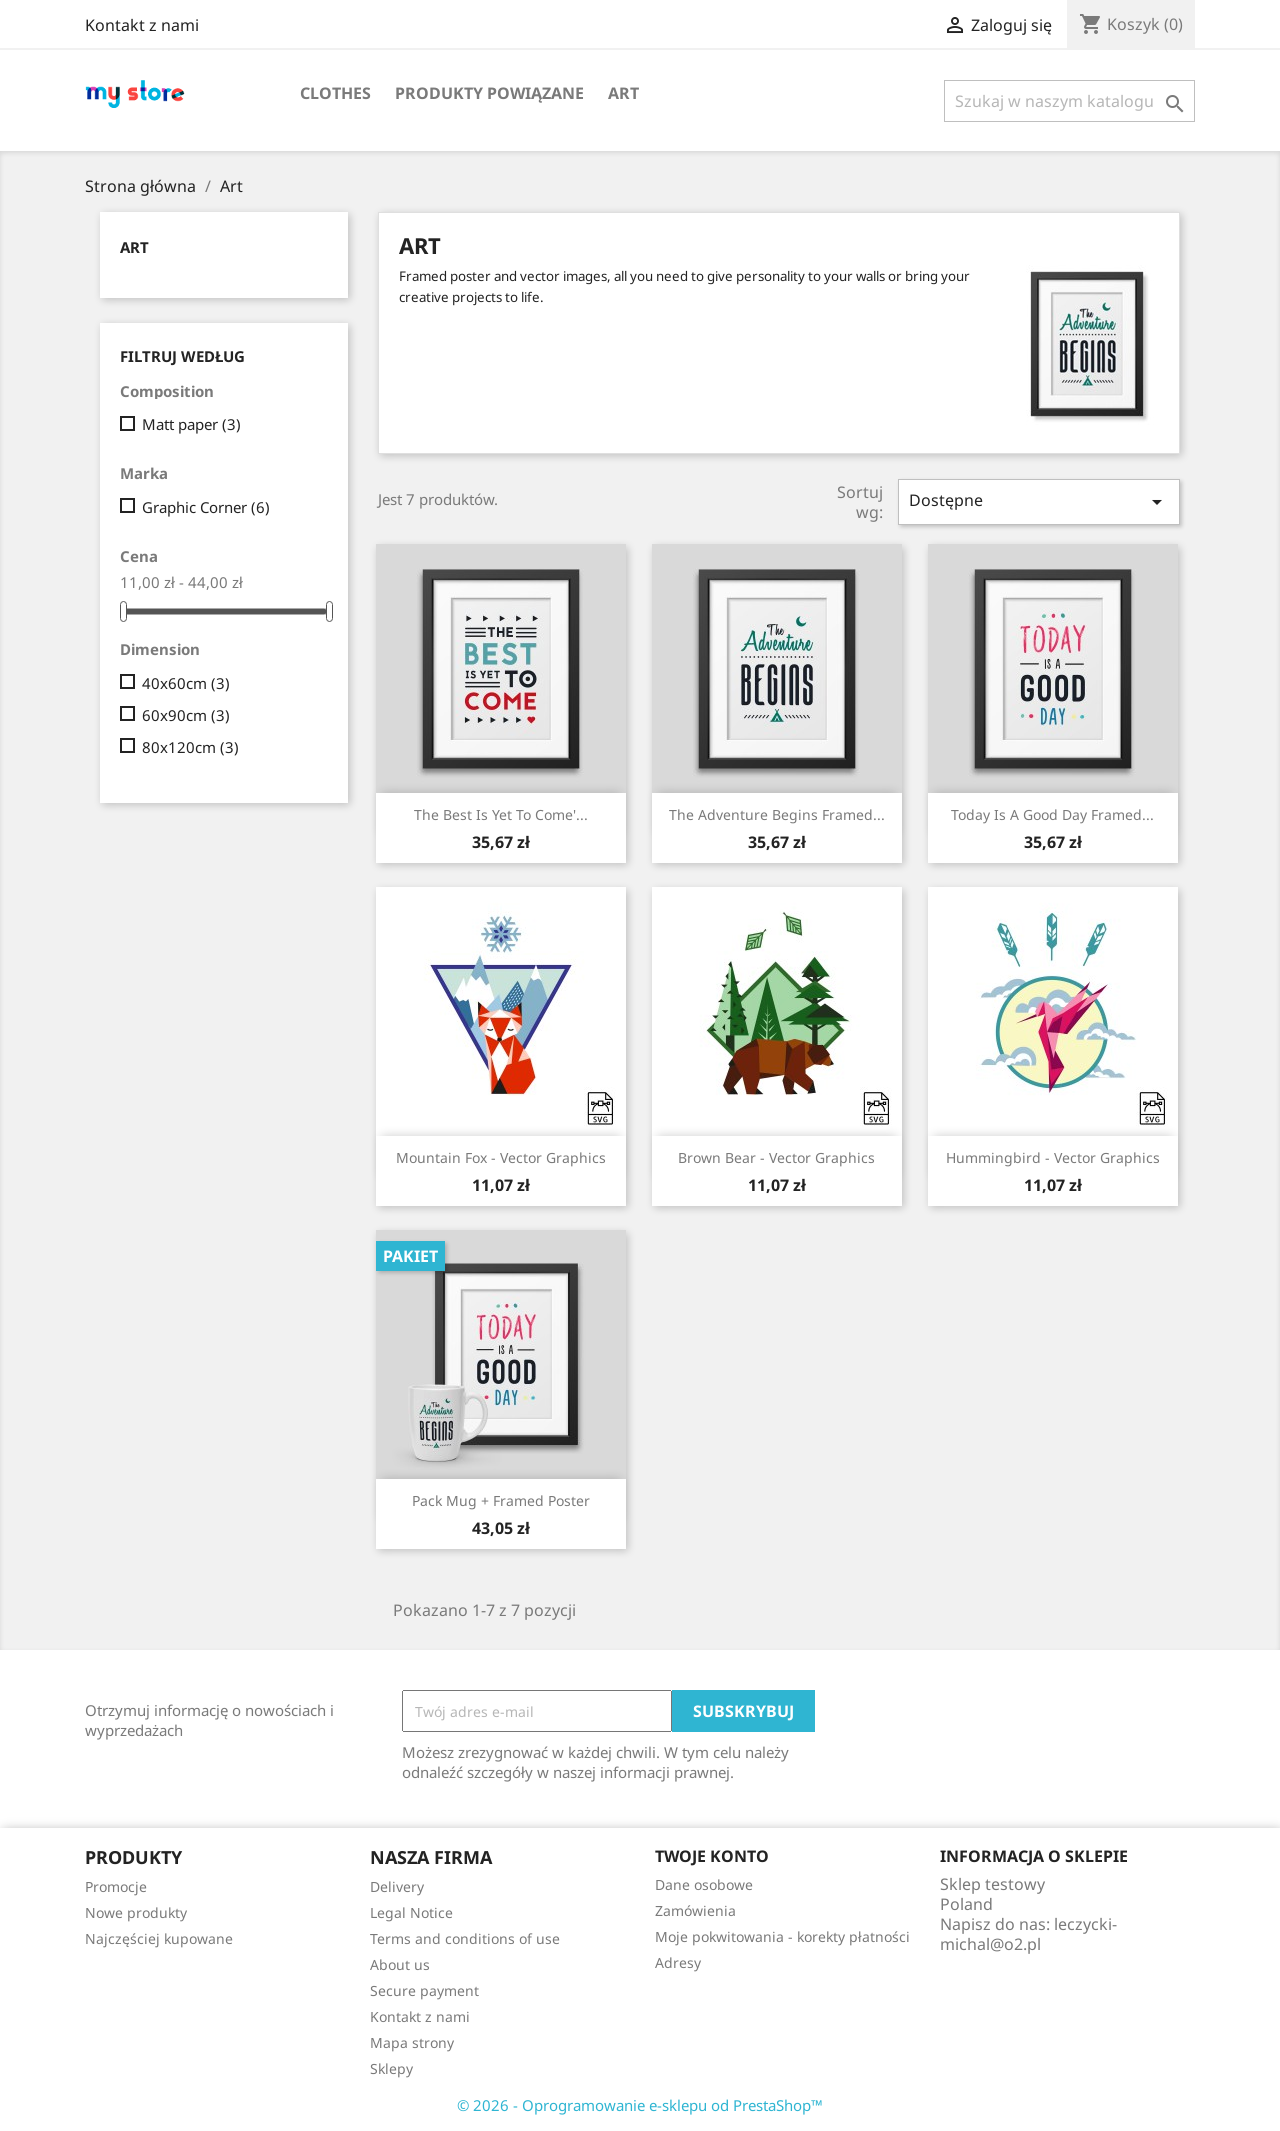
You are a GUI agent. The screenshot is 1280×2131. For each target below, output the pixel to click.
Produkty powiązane (489, 93)
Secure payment (424, 1990)
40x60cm (186, 683)
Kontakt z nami (142, 25)
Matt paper (191, 424)
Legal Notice (411, 1912)
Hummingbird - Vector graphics (1053, 1157)
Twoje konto (712, 1856)
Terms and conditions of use (465, 1938)
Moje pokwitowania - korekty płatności (782, 1936)
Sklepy (391, 2068)
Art (623, 93)
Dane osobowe (704, 1884)
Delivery (397, 1886)
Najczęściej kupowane (159, 1938)
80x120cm (190, 747)
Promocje (116, 1886)
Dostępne (1039, 501)
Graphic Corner (206, 507)
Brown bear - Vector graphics (776, 1157)
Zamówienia (695, 1910)
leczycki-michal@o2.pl (1028, 1934)
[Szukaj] (1069, 101)
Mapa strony (412, 2042)
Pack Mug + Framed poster (501, 1500)
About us (400, 1964)
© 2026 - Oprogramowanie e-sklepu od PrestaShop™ (640, 2105)
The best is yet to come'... (501, 814)
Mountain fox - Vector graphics (501, 1157)
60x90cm (186, 715)
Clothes (335, 93)
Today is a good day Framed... (1052, 814)
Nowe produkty (136, 1912)
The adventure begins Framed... (777, 814)
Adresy (678, 1962)
